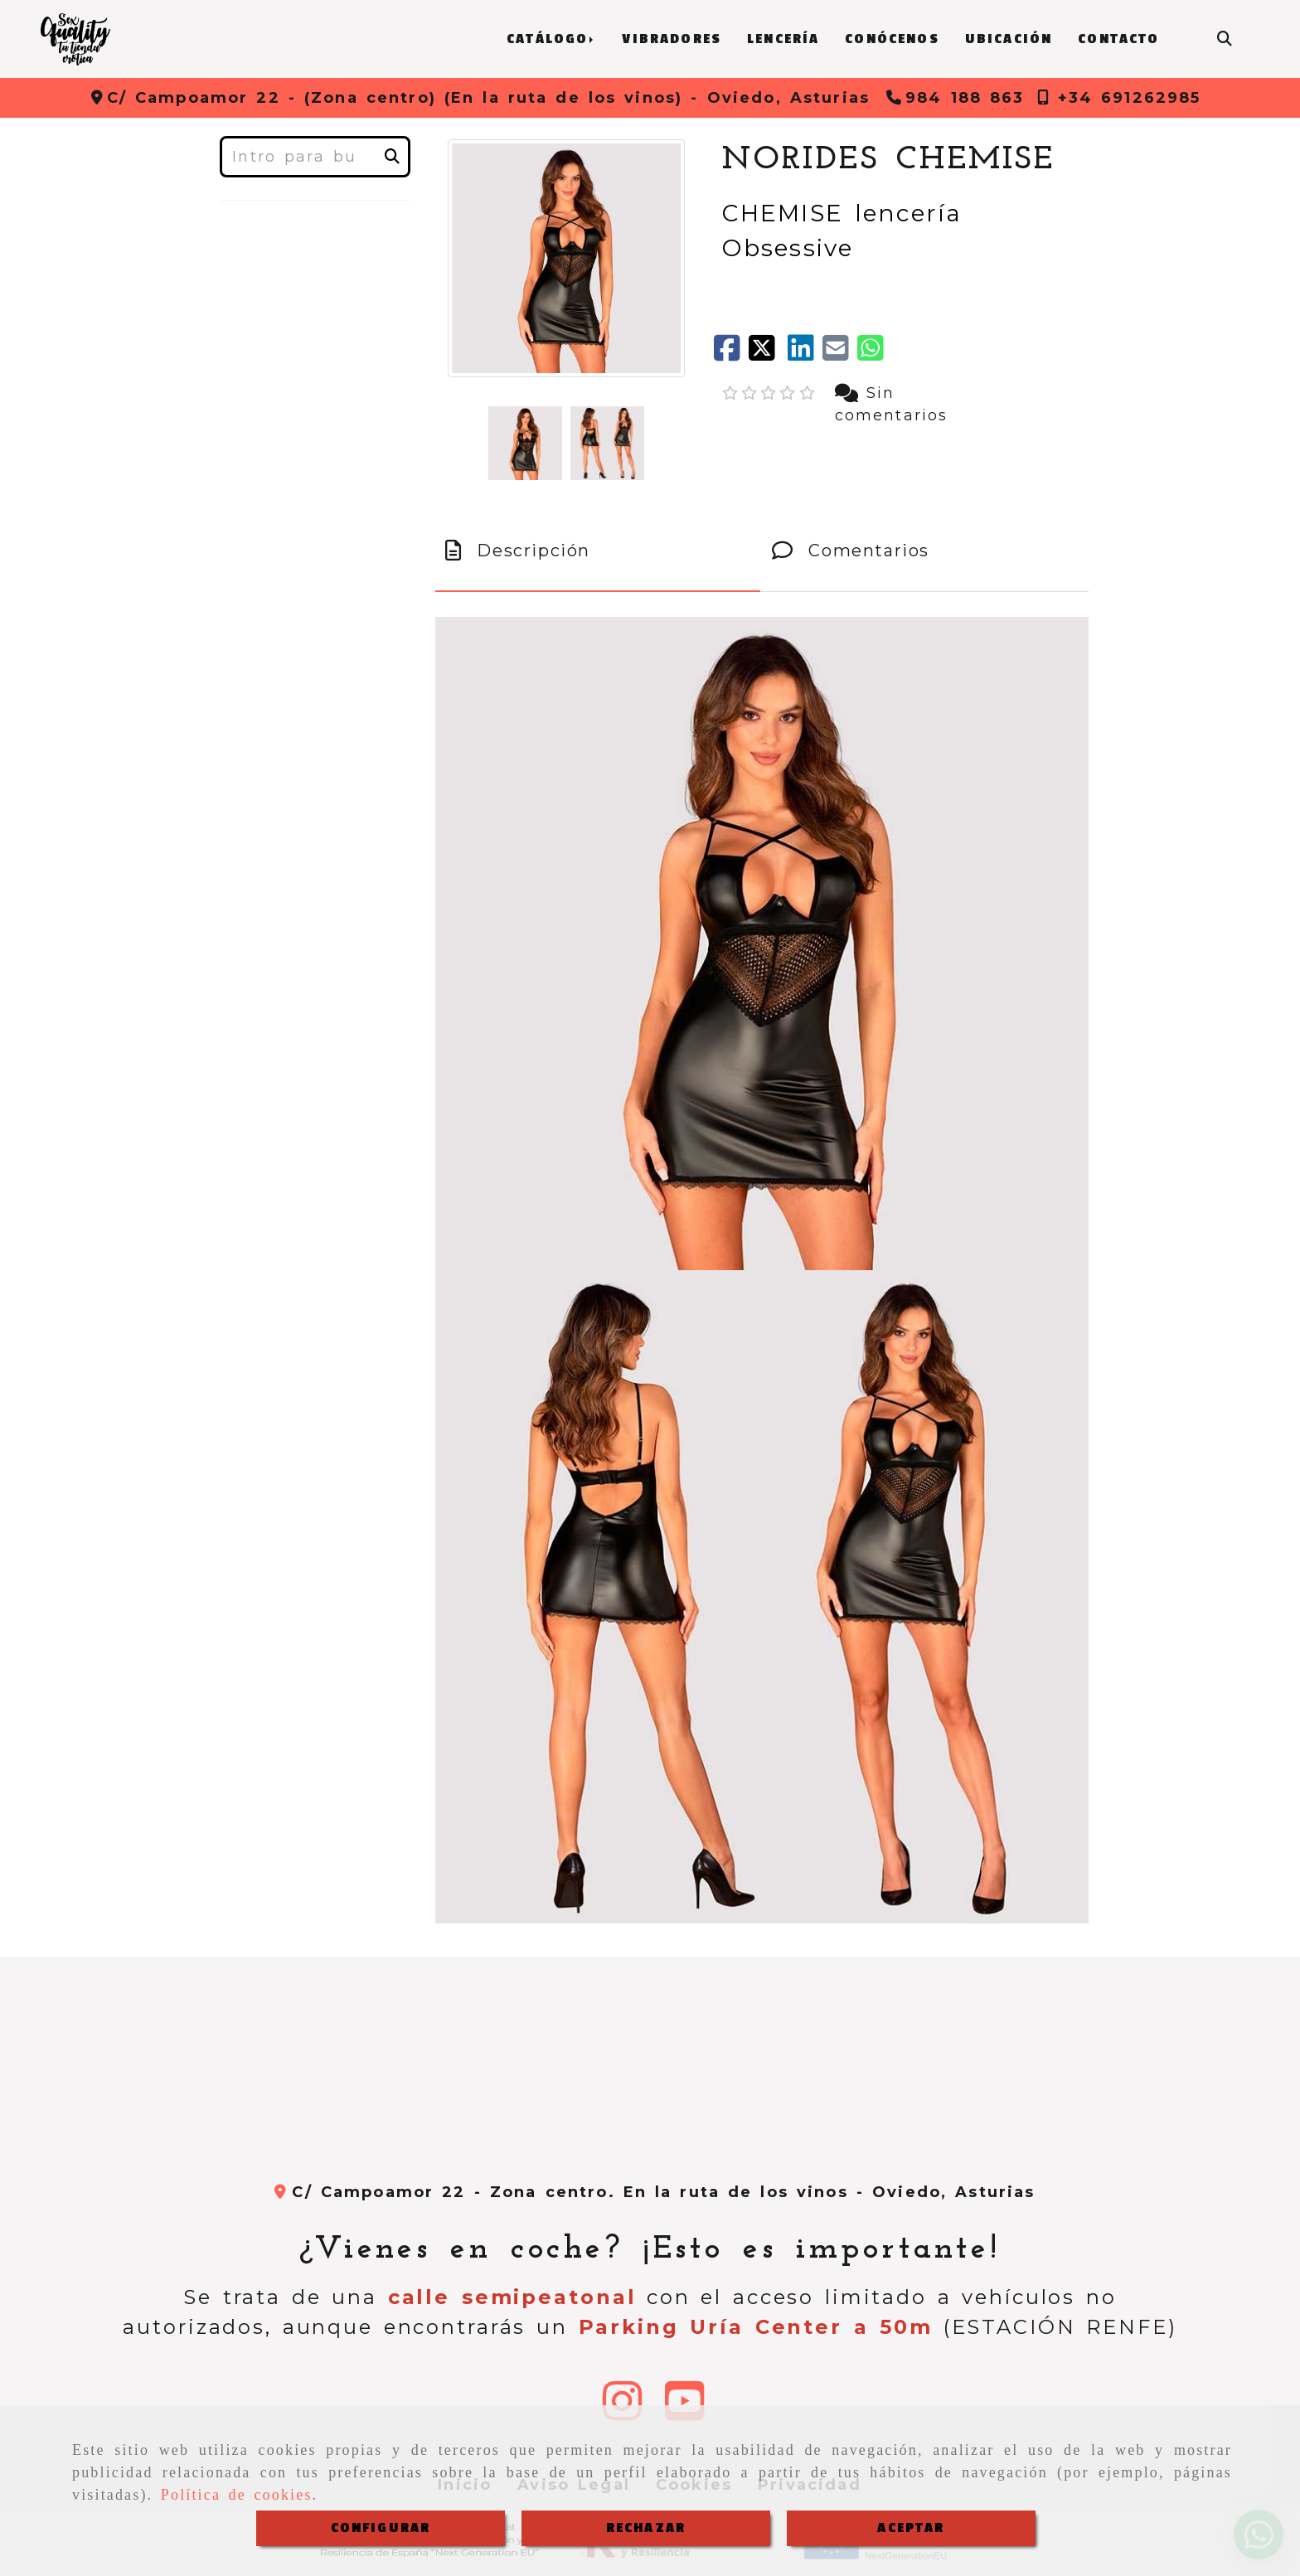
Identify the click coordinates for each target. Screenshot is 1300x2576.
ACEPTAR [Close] (910, 2528)
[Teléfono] (955, 98)
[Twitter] (768, 354)
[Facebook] (731, 354)
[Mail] (839, 354)
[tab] (597, 550)
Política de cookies (237, 2494)
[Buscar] (1224, 39)
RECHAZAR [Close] (646, 2528)
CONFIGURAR (381, 2528)
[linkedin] (805, 354)
